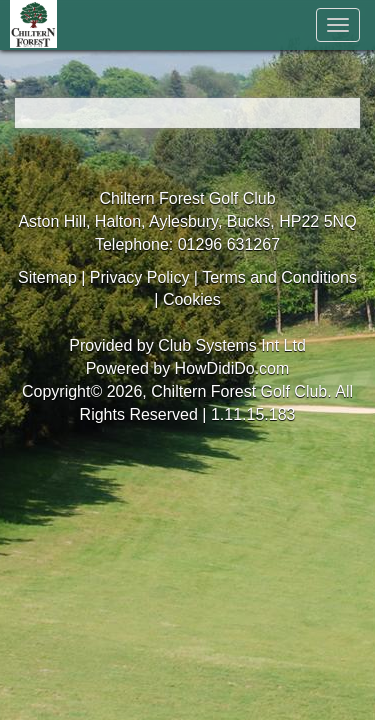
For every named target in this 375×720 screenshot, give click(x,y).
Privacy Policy (140, 277)
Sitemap (47, 277)
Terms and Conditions (279, 277)
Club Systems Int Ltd (232, 345)
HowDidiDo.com (232, 368)
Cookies (192, 299)
